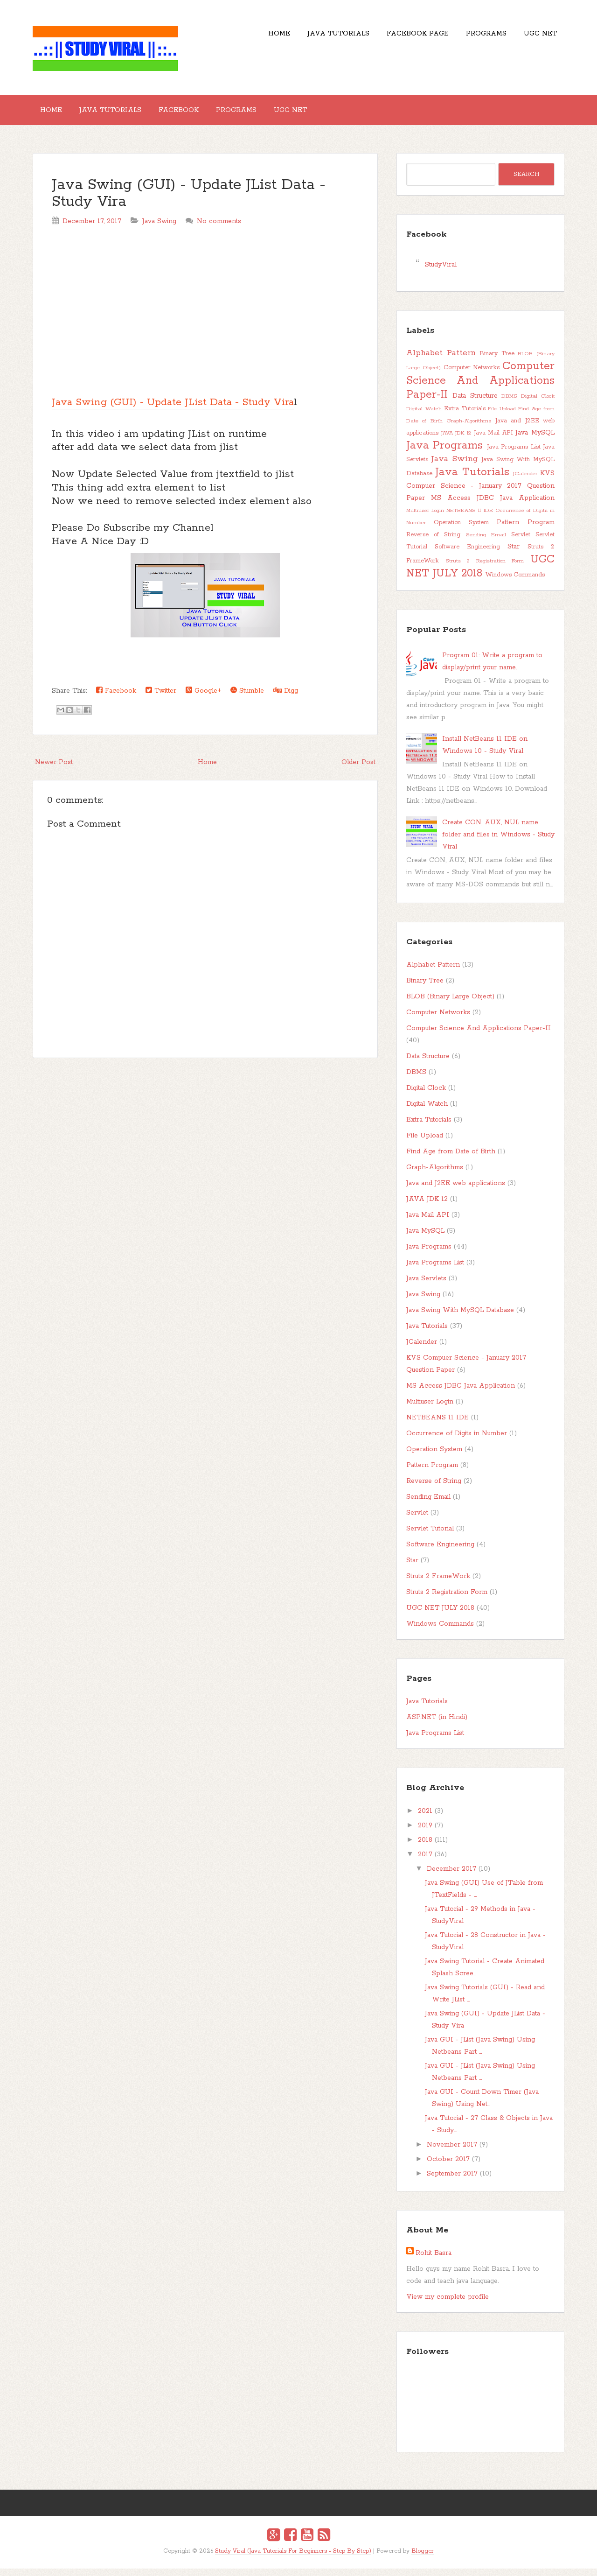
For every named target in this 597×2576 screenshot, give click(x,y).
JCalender (525, 481)
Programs (475, 37)
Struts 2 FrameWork (438, 1583)
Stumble (247, 698)
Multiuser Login (425, 518)
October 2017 (448, 2166)
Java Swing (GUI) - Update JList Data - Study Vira (189, 201)
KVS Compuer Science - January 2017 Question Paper (480, 493)
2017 (425, 1862)
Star (513, 554)
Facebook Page (399, 37)
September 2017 (452, 2181)
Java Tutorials (312, 37)
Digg (285, 698)
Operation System (461, 530)
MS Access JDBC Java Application (493, 505)
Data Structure (474, 403)
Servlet (520, 542)
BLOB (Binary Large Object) (450, 1004)
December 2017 (451, 1876)
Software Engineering (467, 554)
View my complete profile (447, 2304)
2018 (425, 1847)
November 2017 (452, 2152)
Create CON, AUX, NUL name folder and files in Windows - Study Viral (498, 842)
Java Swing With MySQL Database (460, 1317)
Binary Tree (496, 361)
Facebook (197, 114)
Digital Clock (538, 403)
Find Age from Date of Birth (450, 1159)
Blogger (422, 2558)
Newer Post (54, 769)
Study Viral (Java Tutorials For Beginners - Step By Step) (293, 2558)
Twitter (161, 698)
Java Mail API (493, 440)
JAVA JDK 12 (456, 440)
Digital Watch (424, 416)
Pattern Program (526, 530)
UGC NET (536, 37)
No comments (219, 229)
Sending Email (486, 542)
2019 (425, 1833)
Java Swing (159, 229)
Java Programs (444, 453)
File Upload (502, 416)
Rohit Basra (433, 2260)
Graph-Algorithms (468, 428)
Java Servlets (426, 1286)
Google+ (203, 698)
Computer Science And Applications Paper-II (480, 388)
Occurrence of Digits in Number (456, 1441)
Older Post (358, 769)
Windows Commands (515, 582)
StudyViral (441, 272)
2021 (425, 1818)
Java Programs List (514, 454)
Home (246, 37)
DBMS (509, 403)
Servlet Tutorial (430, 1536)
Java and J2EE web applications (455, 1190)
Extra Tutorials (465, 416)
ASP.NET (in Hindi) (436, 1724)
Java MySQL (535, 440)
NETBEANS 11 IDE (469, 518)
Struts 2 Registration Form (484, 568)
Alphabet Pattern (441, 360)
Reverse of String (433, 542)
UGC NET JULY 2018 (480, 574)
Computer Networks (472, 375)
